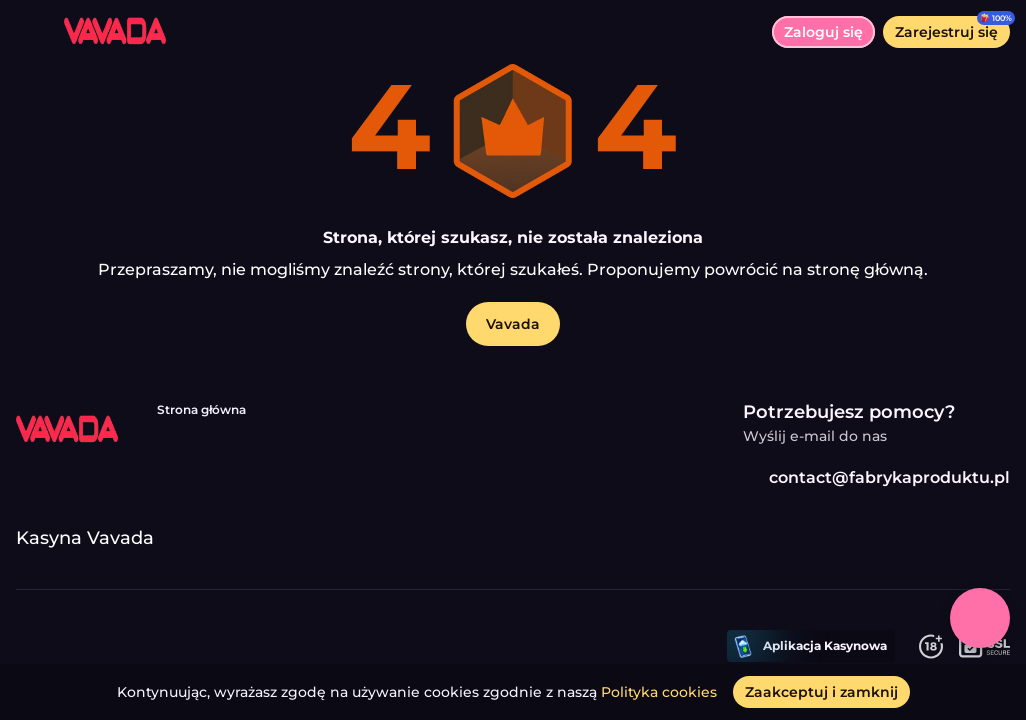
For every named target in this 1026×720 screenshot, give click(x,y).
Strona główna (201, 409)
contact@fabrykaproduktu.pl (876, 477)
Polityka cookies (659, 692)
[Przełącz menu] (32, 32)
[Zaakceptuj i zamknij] (821, 692)
